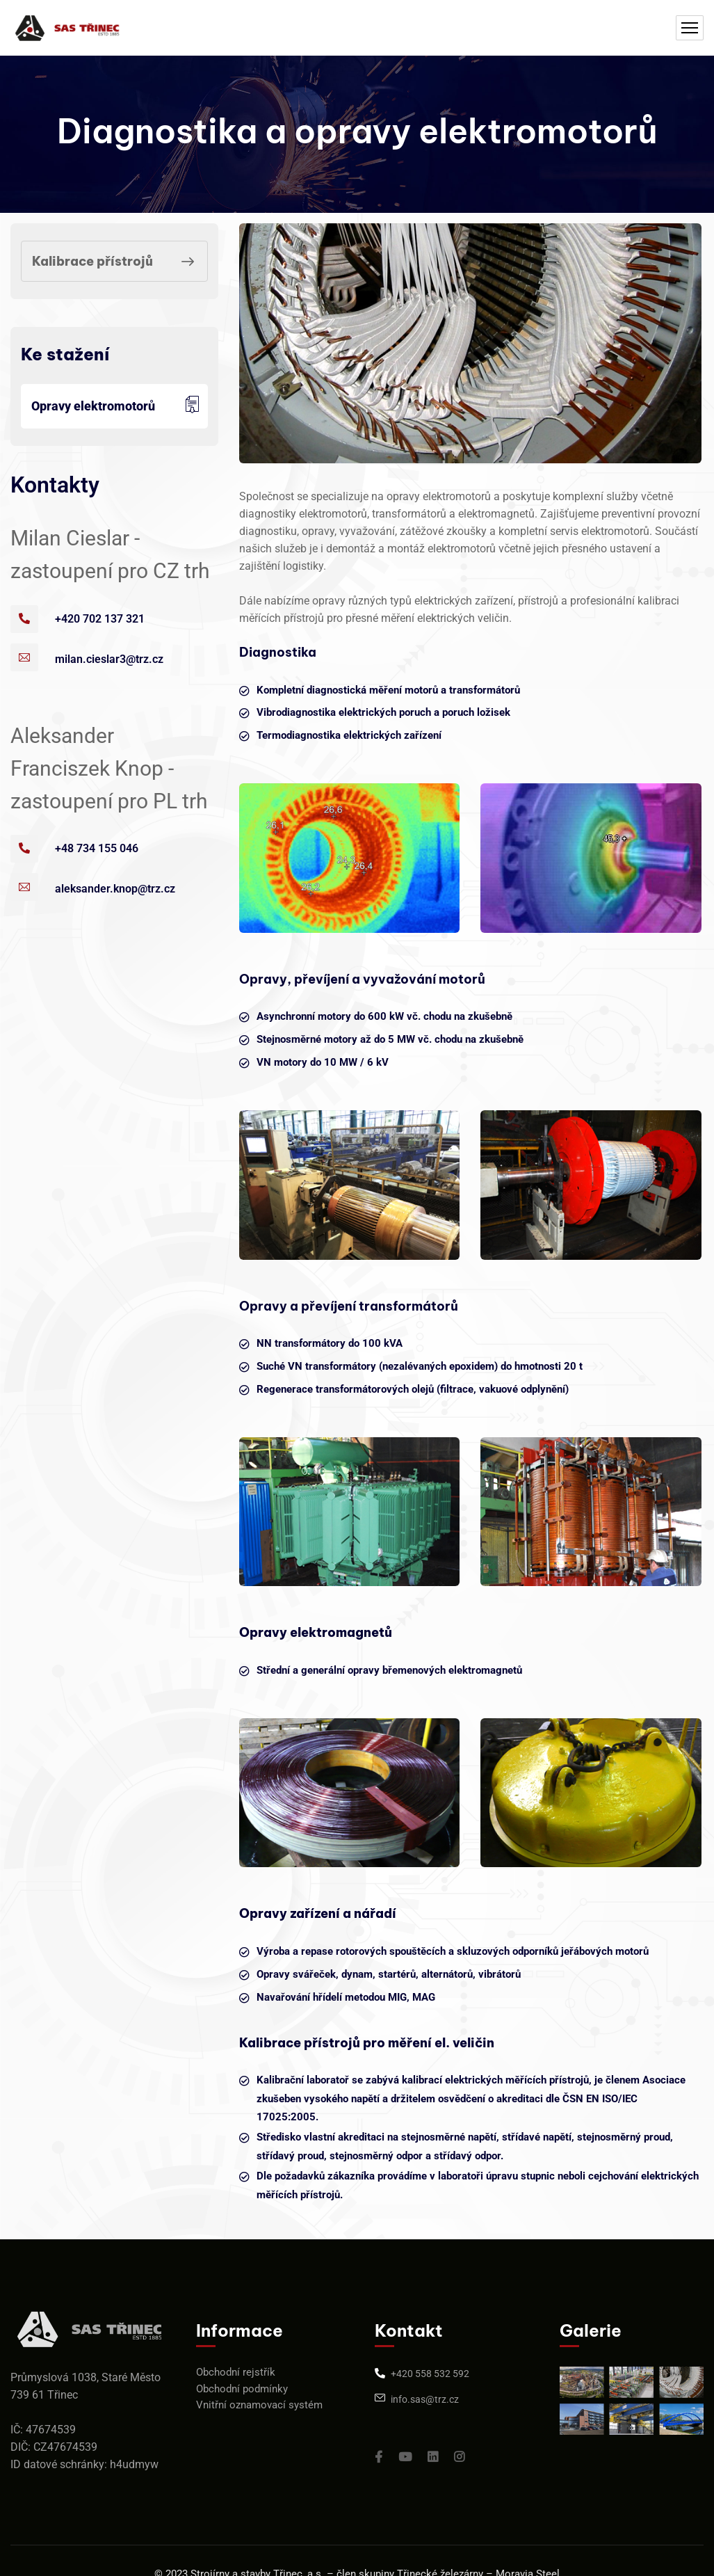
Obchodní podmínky (242, 2389)
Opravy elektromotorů (93, 406)
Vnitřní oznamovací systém (259, 2405)
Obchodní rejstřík (235, 2372)
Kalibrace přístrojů (116, 261)
